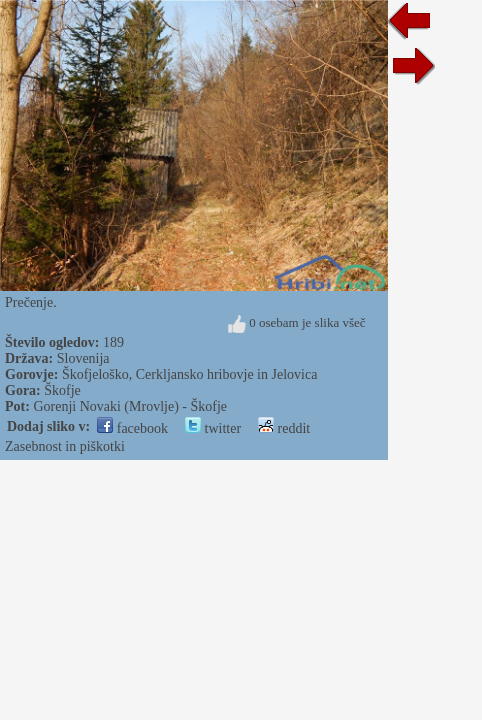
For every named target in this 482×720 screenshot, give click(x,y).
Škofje (62, 390)
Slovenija (83, 358)
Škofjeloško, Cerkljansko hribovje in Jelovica (189, 374)
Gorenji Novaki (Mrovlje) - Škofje (130, 406)
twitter (213, 428)
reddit (284, 428)
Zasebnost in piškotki (65, 446)
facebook (132, 428)
